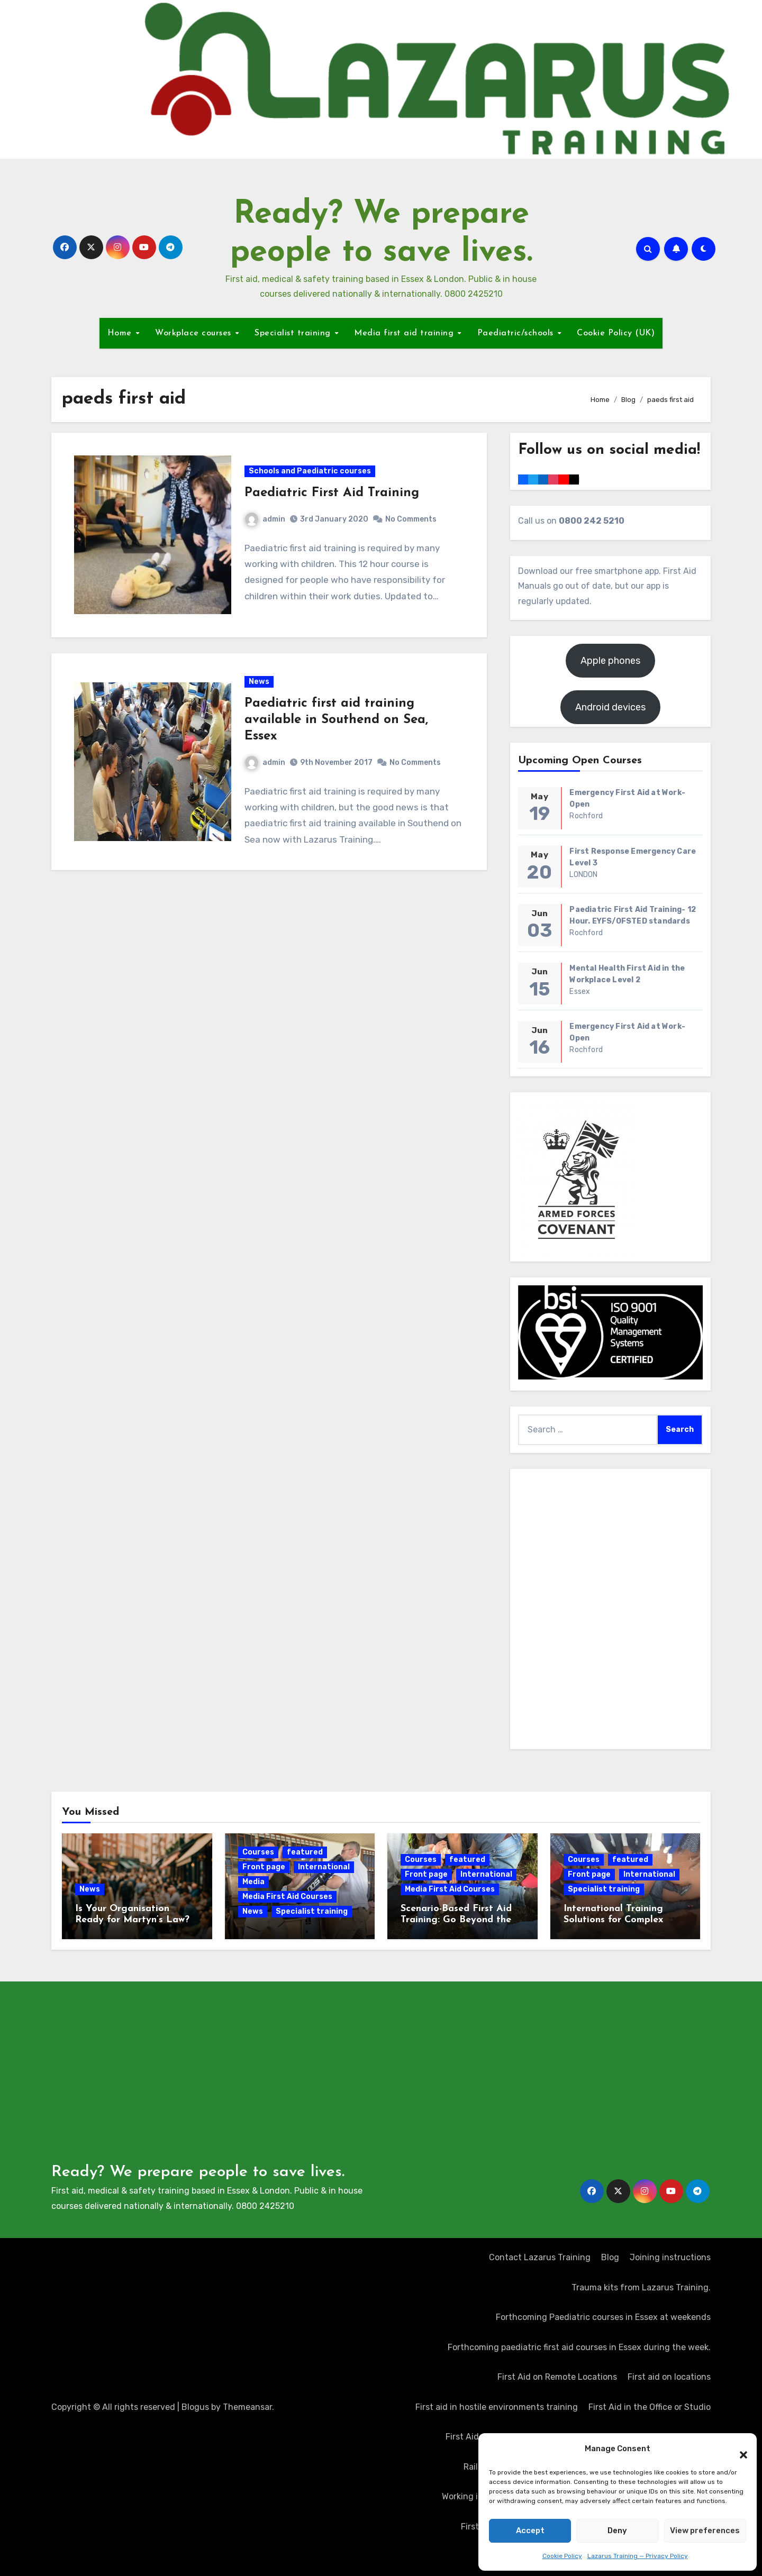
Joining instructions (670, 2257)
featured (305, 1852)
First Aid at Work (478, 2437)
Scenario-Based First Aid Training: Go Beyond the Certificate (456, 1920)
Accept (530, 2530)
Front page (263, 1866)
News (259, 684)
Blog (610, 2257)
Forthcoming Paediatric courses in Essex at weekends (603, 2317)
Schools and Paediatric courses (310, 472)
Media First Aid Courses (287, 1896)
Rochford (586, 815)
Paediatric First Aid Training (332, 494)
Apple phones (610, 660)
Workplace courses (194, 333)
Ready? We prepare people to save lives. (197, 2172)
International (324, 1866)
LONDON (583, 874)
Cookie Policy (562, 2556)
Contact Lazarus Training (540, 2257)
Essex (579, 991)
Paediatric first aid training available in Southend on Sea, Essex (337, 722)
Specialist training (294, 333)
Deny (617, 2530)
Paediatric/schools (517, 333)
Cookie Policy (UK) (616, 333)
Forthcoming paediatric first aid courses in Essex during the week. (579, 2347)
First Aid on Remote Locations (557, 2377)
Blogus (195, 2407)
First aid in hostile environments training (496, 2407)
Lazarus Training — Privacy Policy (637, 2556)
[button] (738, 2449)
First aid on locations (669, 2377)
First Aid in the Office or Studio (649, 2407)
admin (266, 519)
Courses (258, 1852)
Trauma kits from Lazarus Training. (641, 2287)
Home (121, 333)
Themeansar (247, 2407)
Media (253, 1881)
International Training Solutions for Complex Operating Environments (619, 1920)
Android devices (610, 707)
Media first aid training (405, 333)
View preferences (705, 2530)
